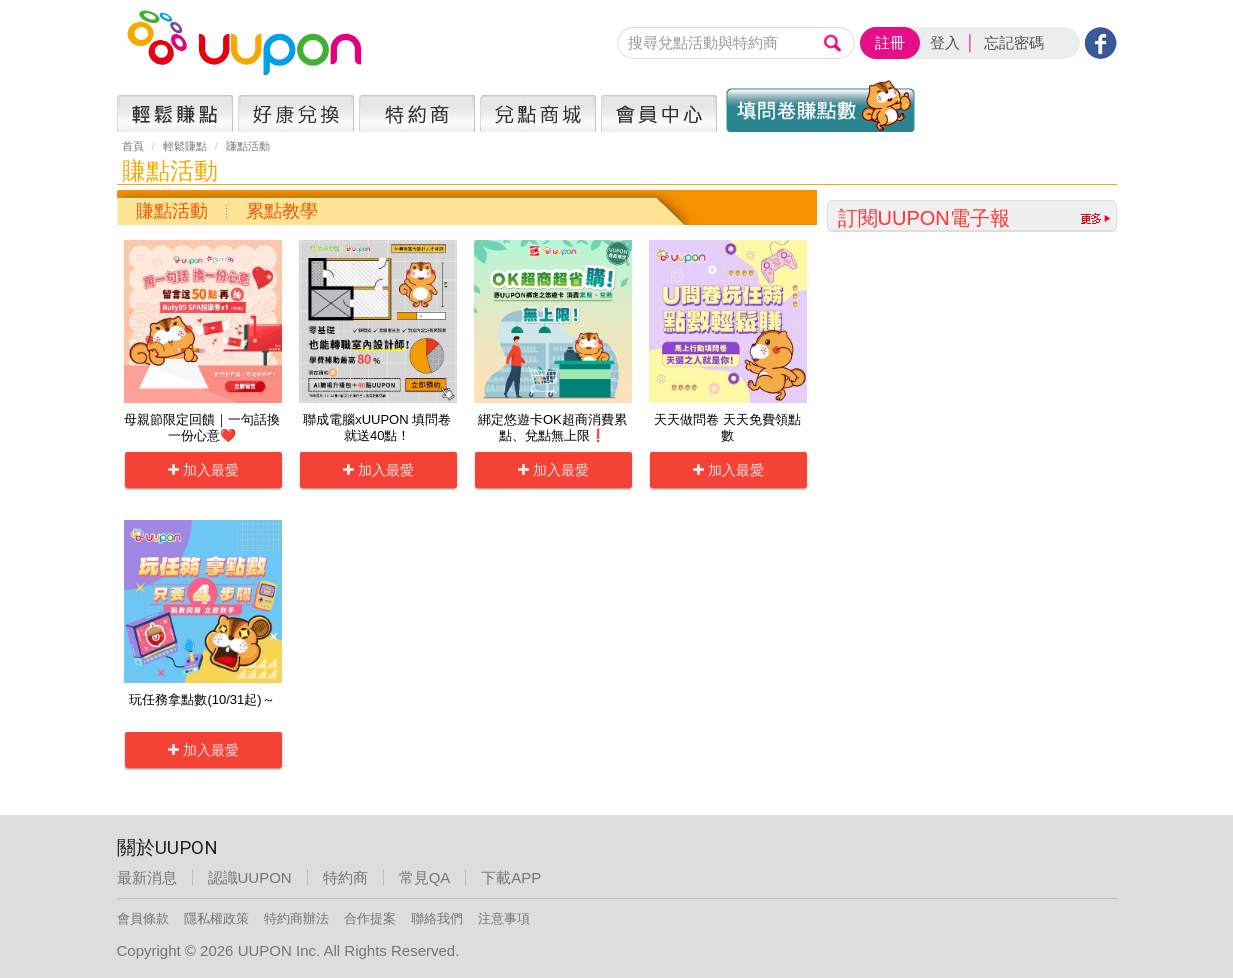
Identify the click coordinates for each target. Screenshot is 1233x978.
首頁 (133, 146)
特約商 (345, 877)
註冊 (890, 43)
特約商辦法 (296, 918)
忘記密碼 (1014, 43)
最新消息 (147, 877)
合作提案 (370, 918)
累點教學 (282, 211)
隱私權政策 (216, 918)
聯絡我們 (437, 918)
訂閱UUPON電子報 (924, 218)
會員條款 (143, 918)
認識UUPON (250, 877)
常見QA (425, 877)
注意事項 (504, 918)
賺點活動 (172, 211)
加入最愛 (203, 470)
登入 (945, 43)
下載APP (511, 877)
